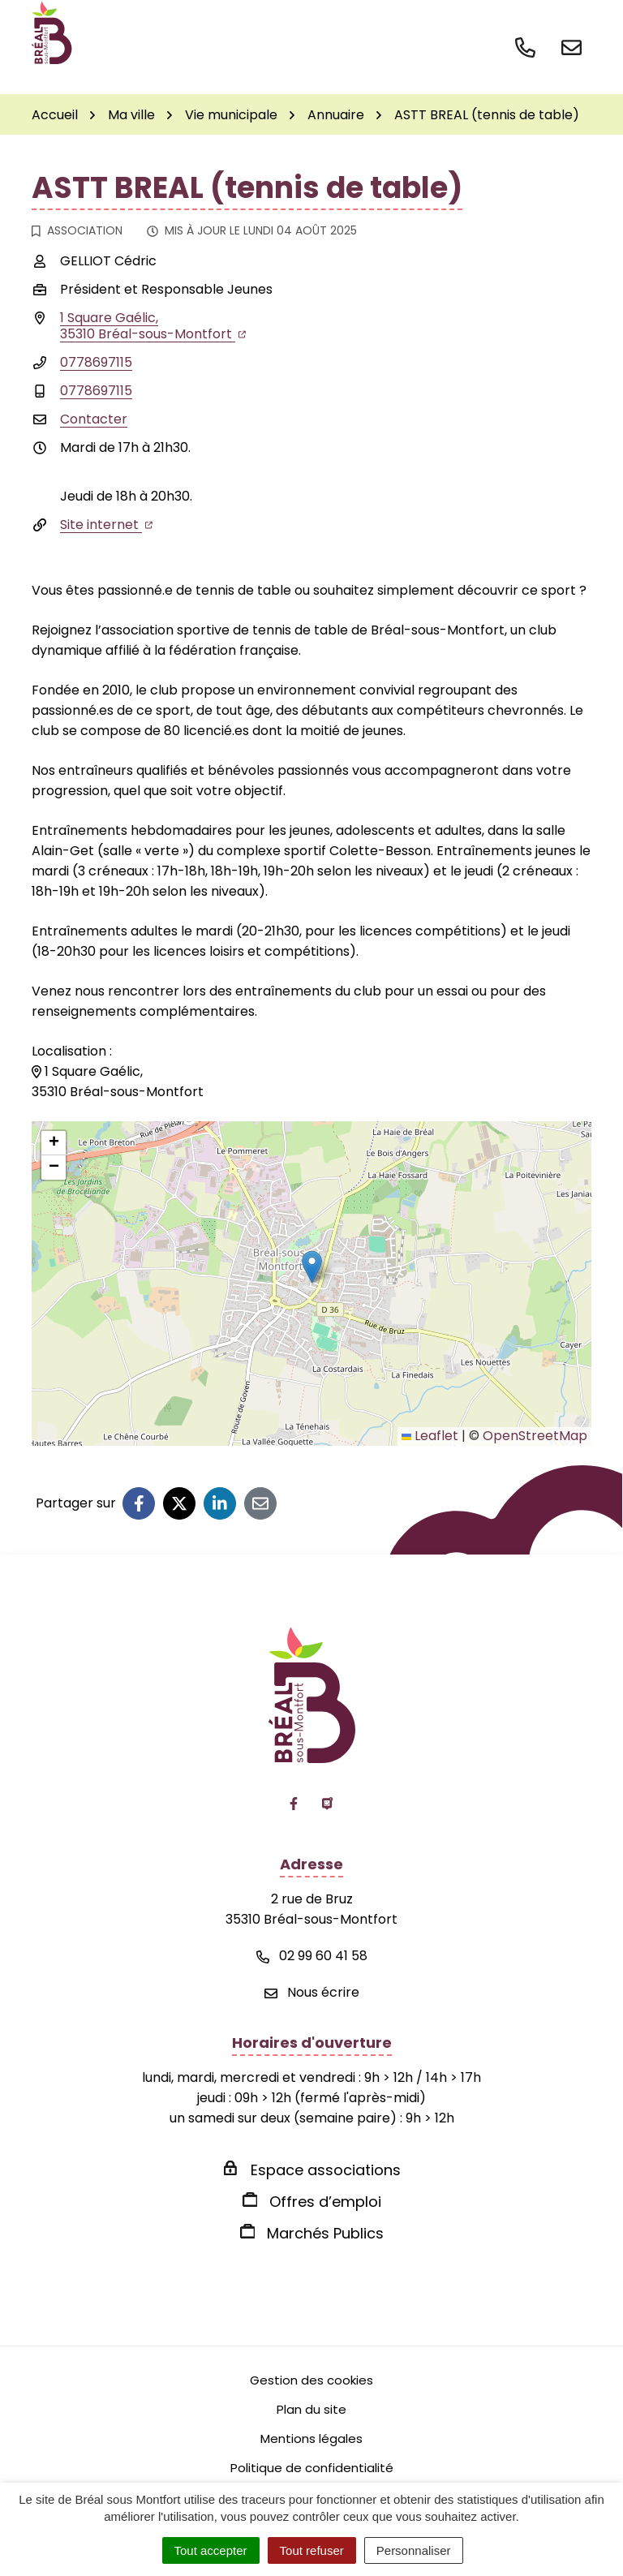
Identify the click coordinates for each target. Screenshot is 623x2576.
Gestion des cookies (311, 2380)
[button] (312, 1267)
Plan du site (311, 2409)
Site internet (106, 524)
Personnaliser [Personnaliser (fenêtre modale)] (413, 2550)
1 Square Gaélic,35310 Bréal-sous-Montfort (153, 325)
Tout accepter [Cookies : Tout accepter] (210, 2550)
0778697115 (96, 362)
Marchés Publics (325, 2233)
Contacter (93, 419)
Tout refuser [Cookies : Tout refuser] (312, 2550)
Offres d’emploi (325, 2201)
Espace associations (326, 2170)
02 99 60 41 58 (311, 1955)
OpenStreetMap (535, 1435)
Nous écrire (311, 1992)
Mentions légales (311, 2438)
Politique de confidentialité (311, 2467)
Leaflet (430, 1435)
